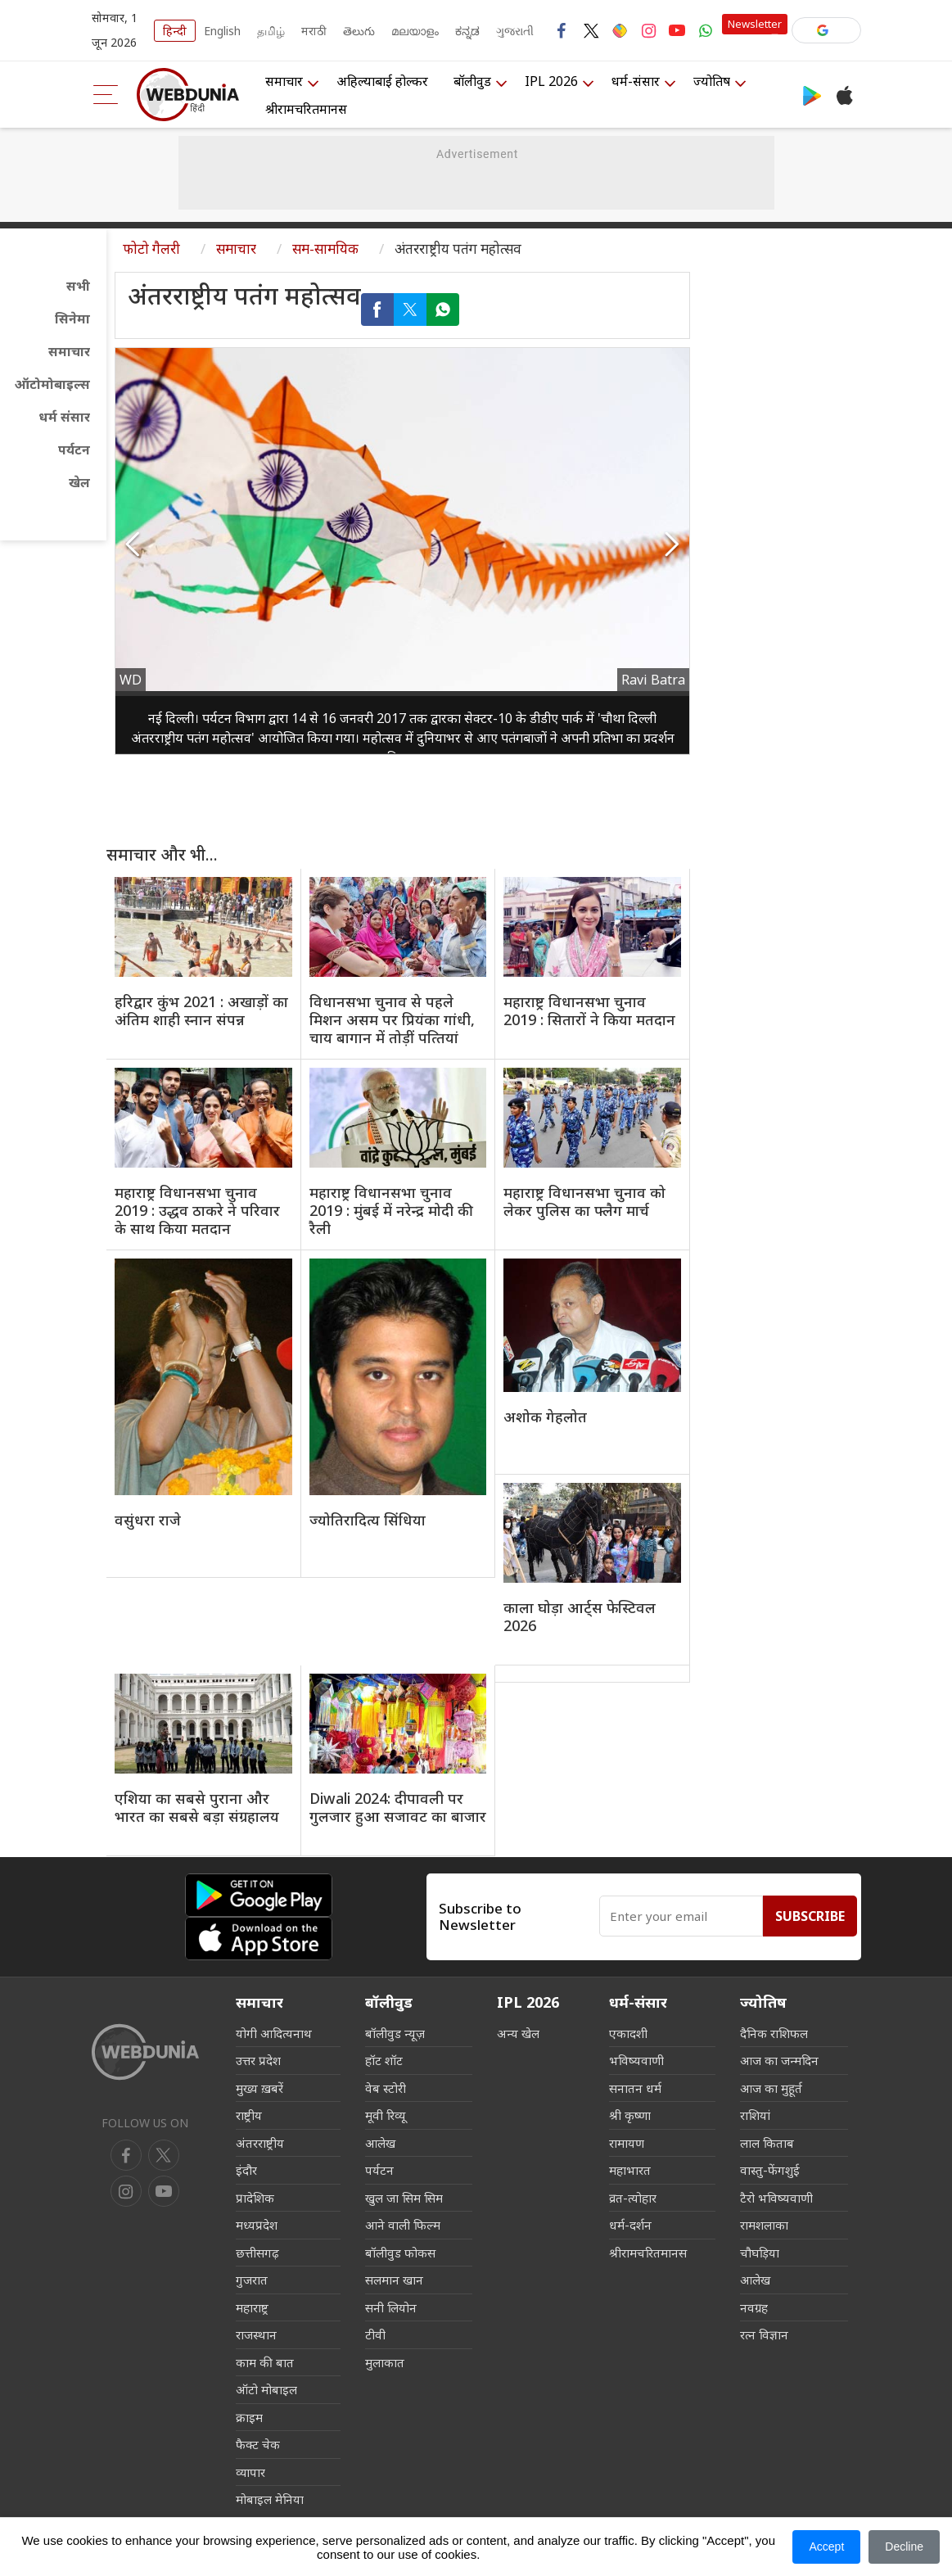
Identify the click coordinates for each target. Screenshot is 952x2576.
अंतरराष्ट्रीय (260, 2143)
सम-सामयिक (325, 248)
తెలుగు (359, 30)
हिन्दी (175, 30)
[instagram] (163, 2191)
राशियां (755, 2115)
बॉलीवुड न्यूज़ (395, 2033)
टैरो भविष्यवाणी (776, 2198)
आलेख (380, 2143)
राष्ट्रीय (249, 2115)
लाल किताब (767, 2143)
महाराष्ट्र (252, 2307)
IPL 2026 (551, 81)
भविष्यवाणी (636, 2060)
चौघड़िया (759, 2252)
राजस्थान (256, 2334)
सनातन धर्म (635, 2088)
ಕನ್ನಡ (467, 30)
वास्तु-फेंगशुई (770, 2170)
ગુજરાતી (515, 30)
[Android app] (258, 1895)
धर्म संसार (64, 417)
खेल (79, 482)
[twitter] (163, 2155)
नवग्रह (754, 2307)
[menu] (106, 94)
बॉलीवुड (472, 81)
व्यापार (250, 2472)
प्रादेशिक (255, 2198)
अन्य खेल (518, 2033)
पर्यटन (74, 450)
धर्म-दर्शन (630, 2225)
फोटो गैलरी (151, 248)
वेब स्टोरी (385, 2088)
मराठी (314, 30)
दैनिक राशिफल (774, 2033)
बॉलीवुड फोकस (400, 2252)
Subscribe (810, 1916)
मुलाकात (384, 2362)
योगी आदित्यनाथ (274, 2033)
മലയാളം (415, 30)
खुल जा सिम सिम (404, 2198)
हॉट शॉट (384, 2060)
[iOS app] (258, 1938)
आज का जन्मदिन (779, 2060)
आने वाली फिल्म (402, 2225)
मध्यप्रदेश (256, 2225)
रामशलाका (764, 2225)
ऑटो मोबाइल (266, 2389)
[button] (826, 30)
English (222, 30)
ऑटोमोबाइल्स (52, 384)
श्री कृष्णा (630, 2115)
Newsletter (755, 23)
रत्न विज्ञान (764, 2334)
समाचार (284, 81)
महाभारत (630, 2170)
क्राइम (249, 2417)
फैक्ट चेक (258, 2444)
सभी (78, 286)
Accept (826, 2546)
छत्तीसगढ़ (257, 2252)
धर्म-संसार (635, 81)
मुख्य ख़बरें (259, 2088)
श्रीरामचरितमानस (306, 109)
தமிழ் (271, 30)
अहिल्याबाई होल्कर (382, 81)
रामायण (626, 2143)
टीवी (375, 2334)
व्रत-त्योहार (632, 2198)
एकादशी (628, 2033)
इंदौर (246, 2170)
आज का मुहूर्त (771, 2088)
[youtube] (126, 2191)
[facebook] (126, 2155)
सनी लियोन (391, 2307)
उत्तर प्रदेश (258, 2060)
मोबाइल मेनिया (270, 2499)
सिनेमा (72, 319)
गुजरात (252, 2279)
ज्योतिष (711, 81)
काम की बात (265, 2362)
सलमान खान (394, 2279)
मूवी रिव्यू (385, 2115)
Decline (904, 2546)
